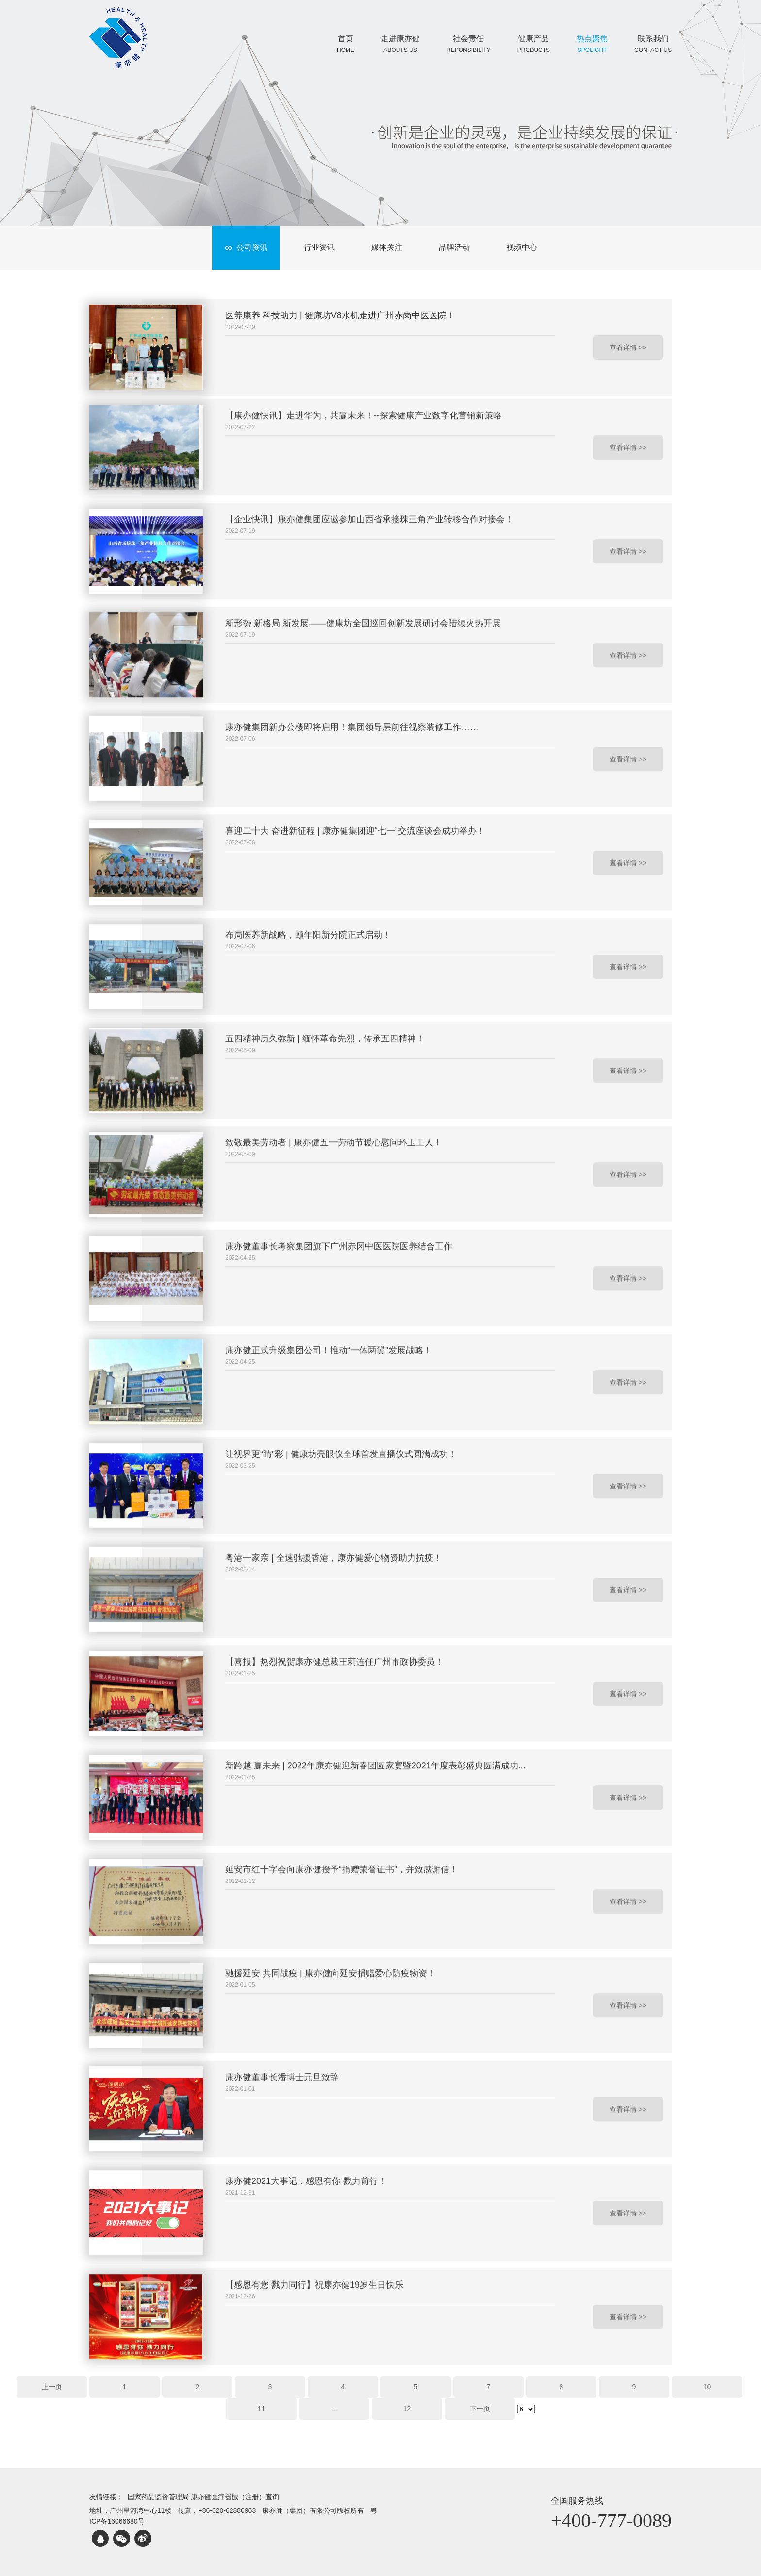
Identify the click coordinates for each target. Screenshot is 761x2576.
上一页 (52, 2387)
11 (261, 2408)
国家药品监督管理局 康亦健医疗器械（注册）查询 (203, 2497)
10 (707, 2387)
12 (407, 2408)
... (334, 2408)
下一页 (480, 2408)
